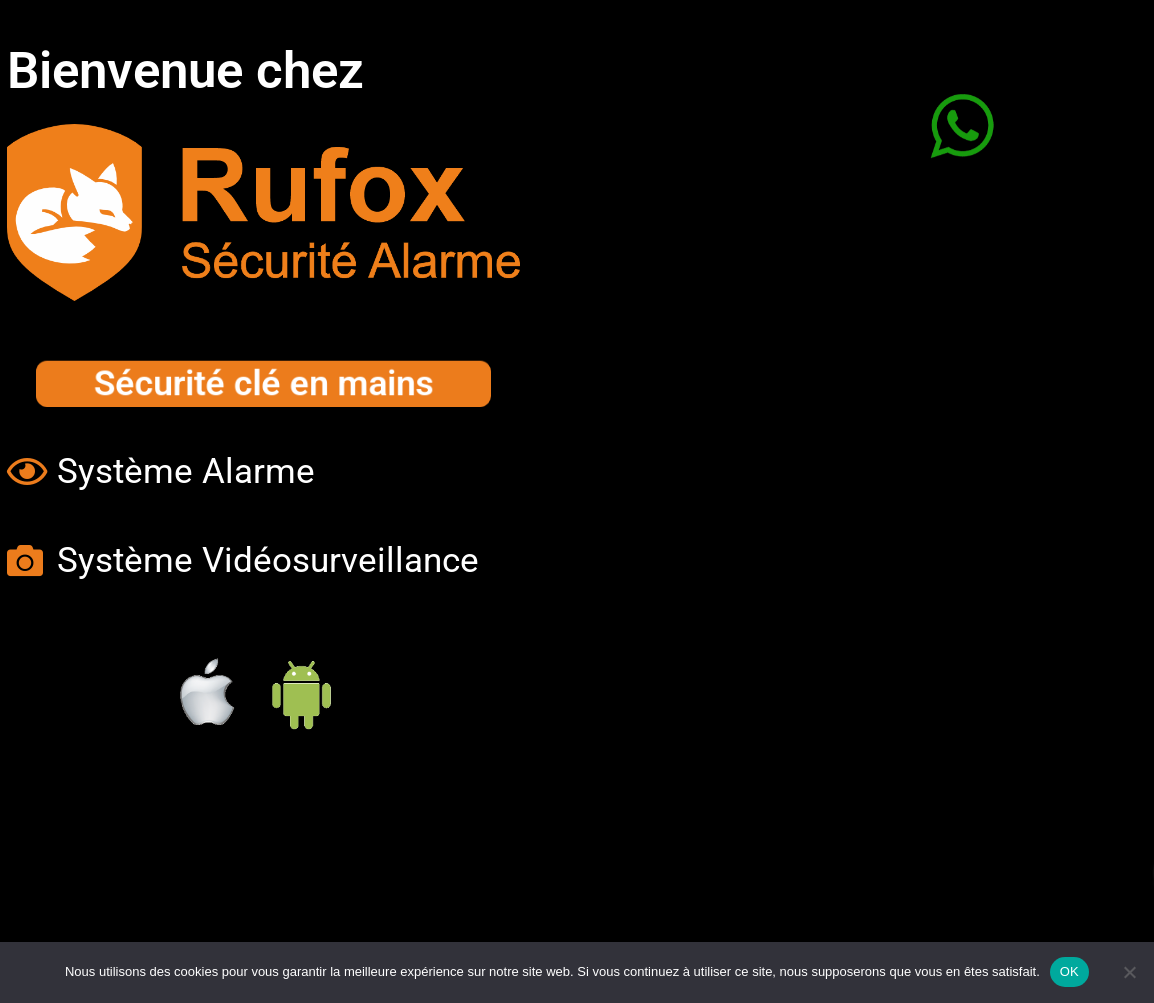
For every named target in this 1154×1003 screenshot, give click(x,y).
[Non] (1129, 972)
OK (1069, 971)
